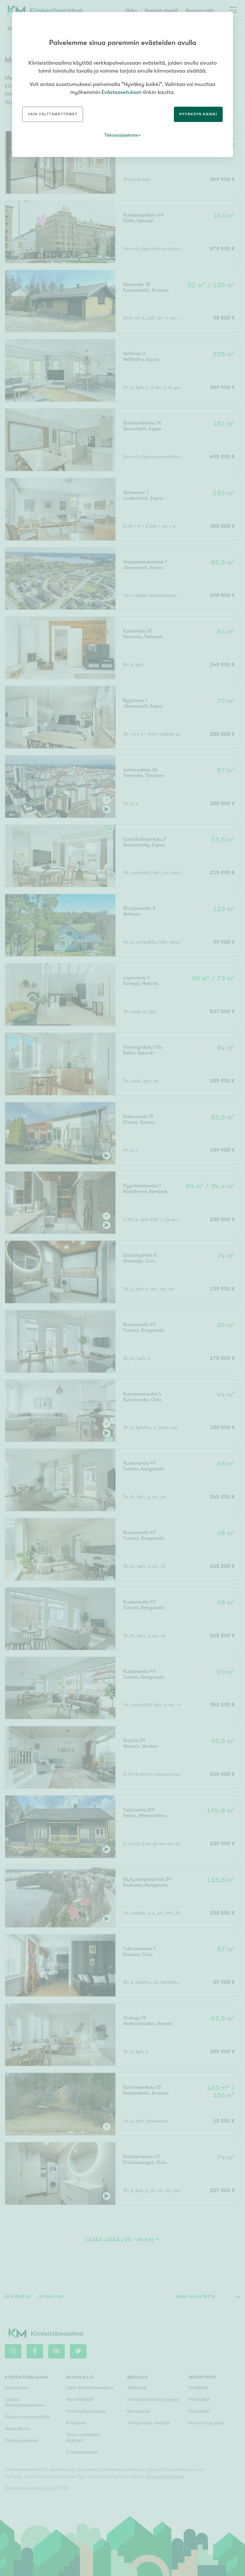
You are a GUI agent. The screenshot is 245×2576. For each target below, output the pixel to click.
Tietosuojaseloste (121, 135)
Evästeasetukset (121, 92)
